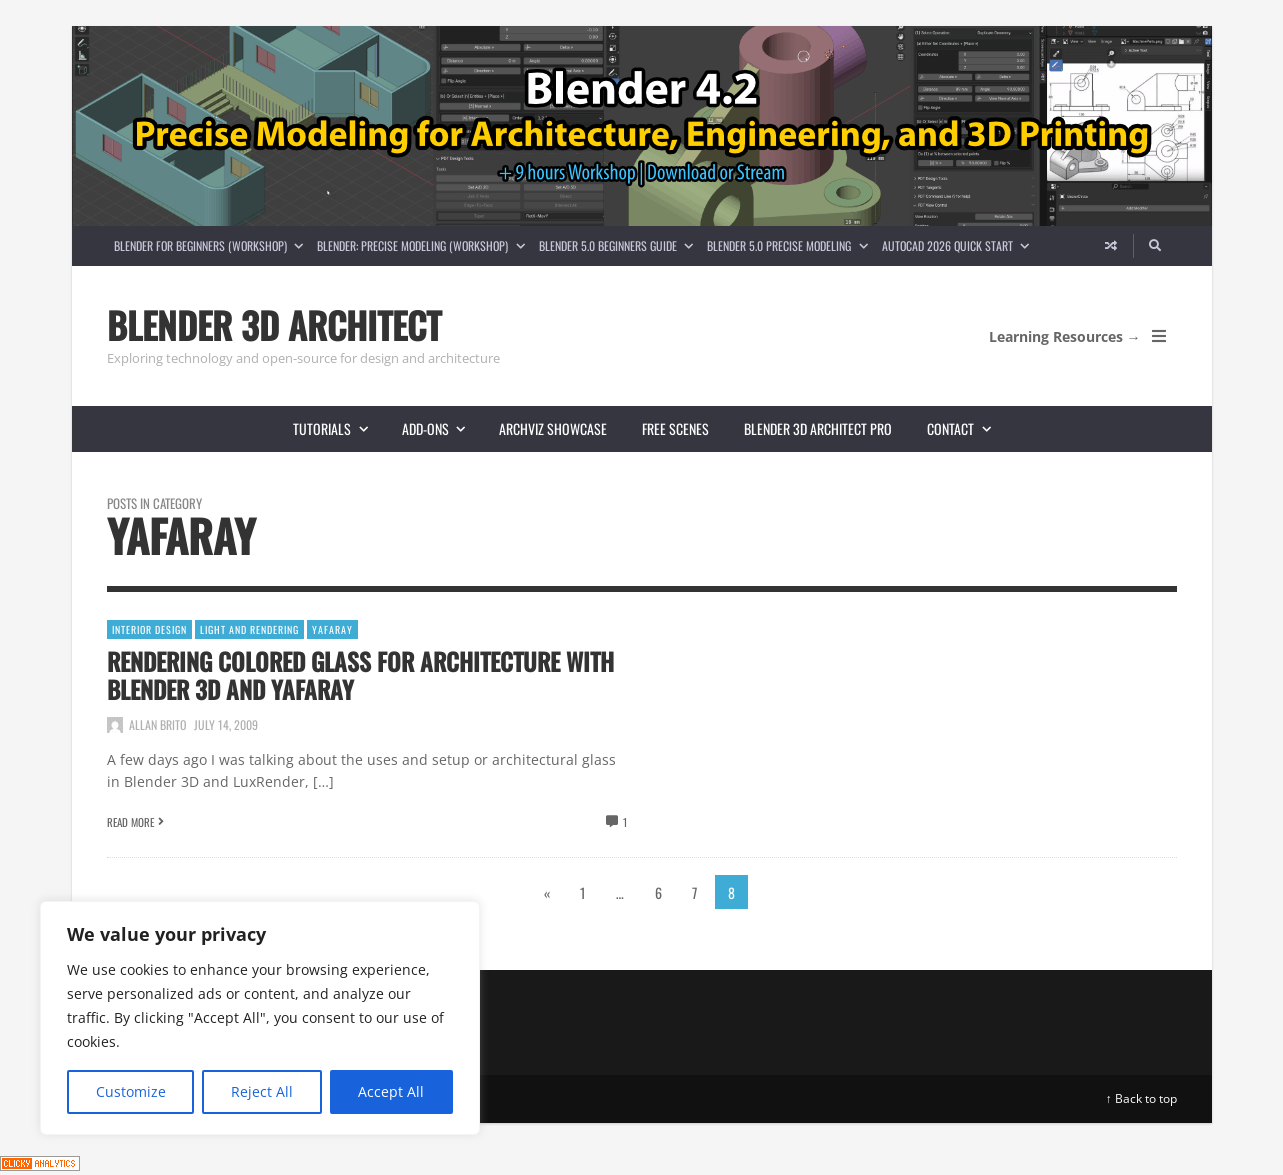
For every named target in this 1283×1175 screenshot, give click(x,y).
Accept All (391, 1091)
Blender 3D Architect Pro (818, 428)
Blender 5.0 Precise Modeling (790, 245)
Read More (130, 822)
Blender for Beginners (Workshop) (212, 245)
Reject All (262, 1091)
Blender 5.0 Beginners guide (619, 245)
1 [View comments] (625, 822)
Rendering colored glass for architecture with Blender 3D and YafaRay (360, 675)
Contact (967, 428)
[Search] (1155, 246)
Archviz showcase (553, 428)
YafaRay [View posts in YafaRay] (332, 629)
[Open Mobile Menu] (1159, 336)
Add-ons (442, 428)
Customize (131, 1091)
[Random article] (1111, 246)
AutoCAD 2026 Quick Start (959, 245)
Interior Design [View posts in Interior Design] (149, 629)
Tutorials (338, 428)
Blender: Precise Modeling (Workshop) (424, 245)
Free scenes (675, 428)
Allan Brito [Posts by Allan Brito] (157, 724)
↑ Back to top (1141, 1098)
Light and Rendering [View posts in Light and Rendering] (249, 629)
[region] (260, 1018)
